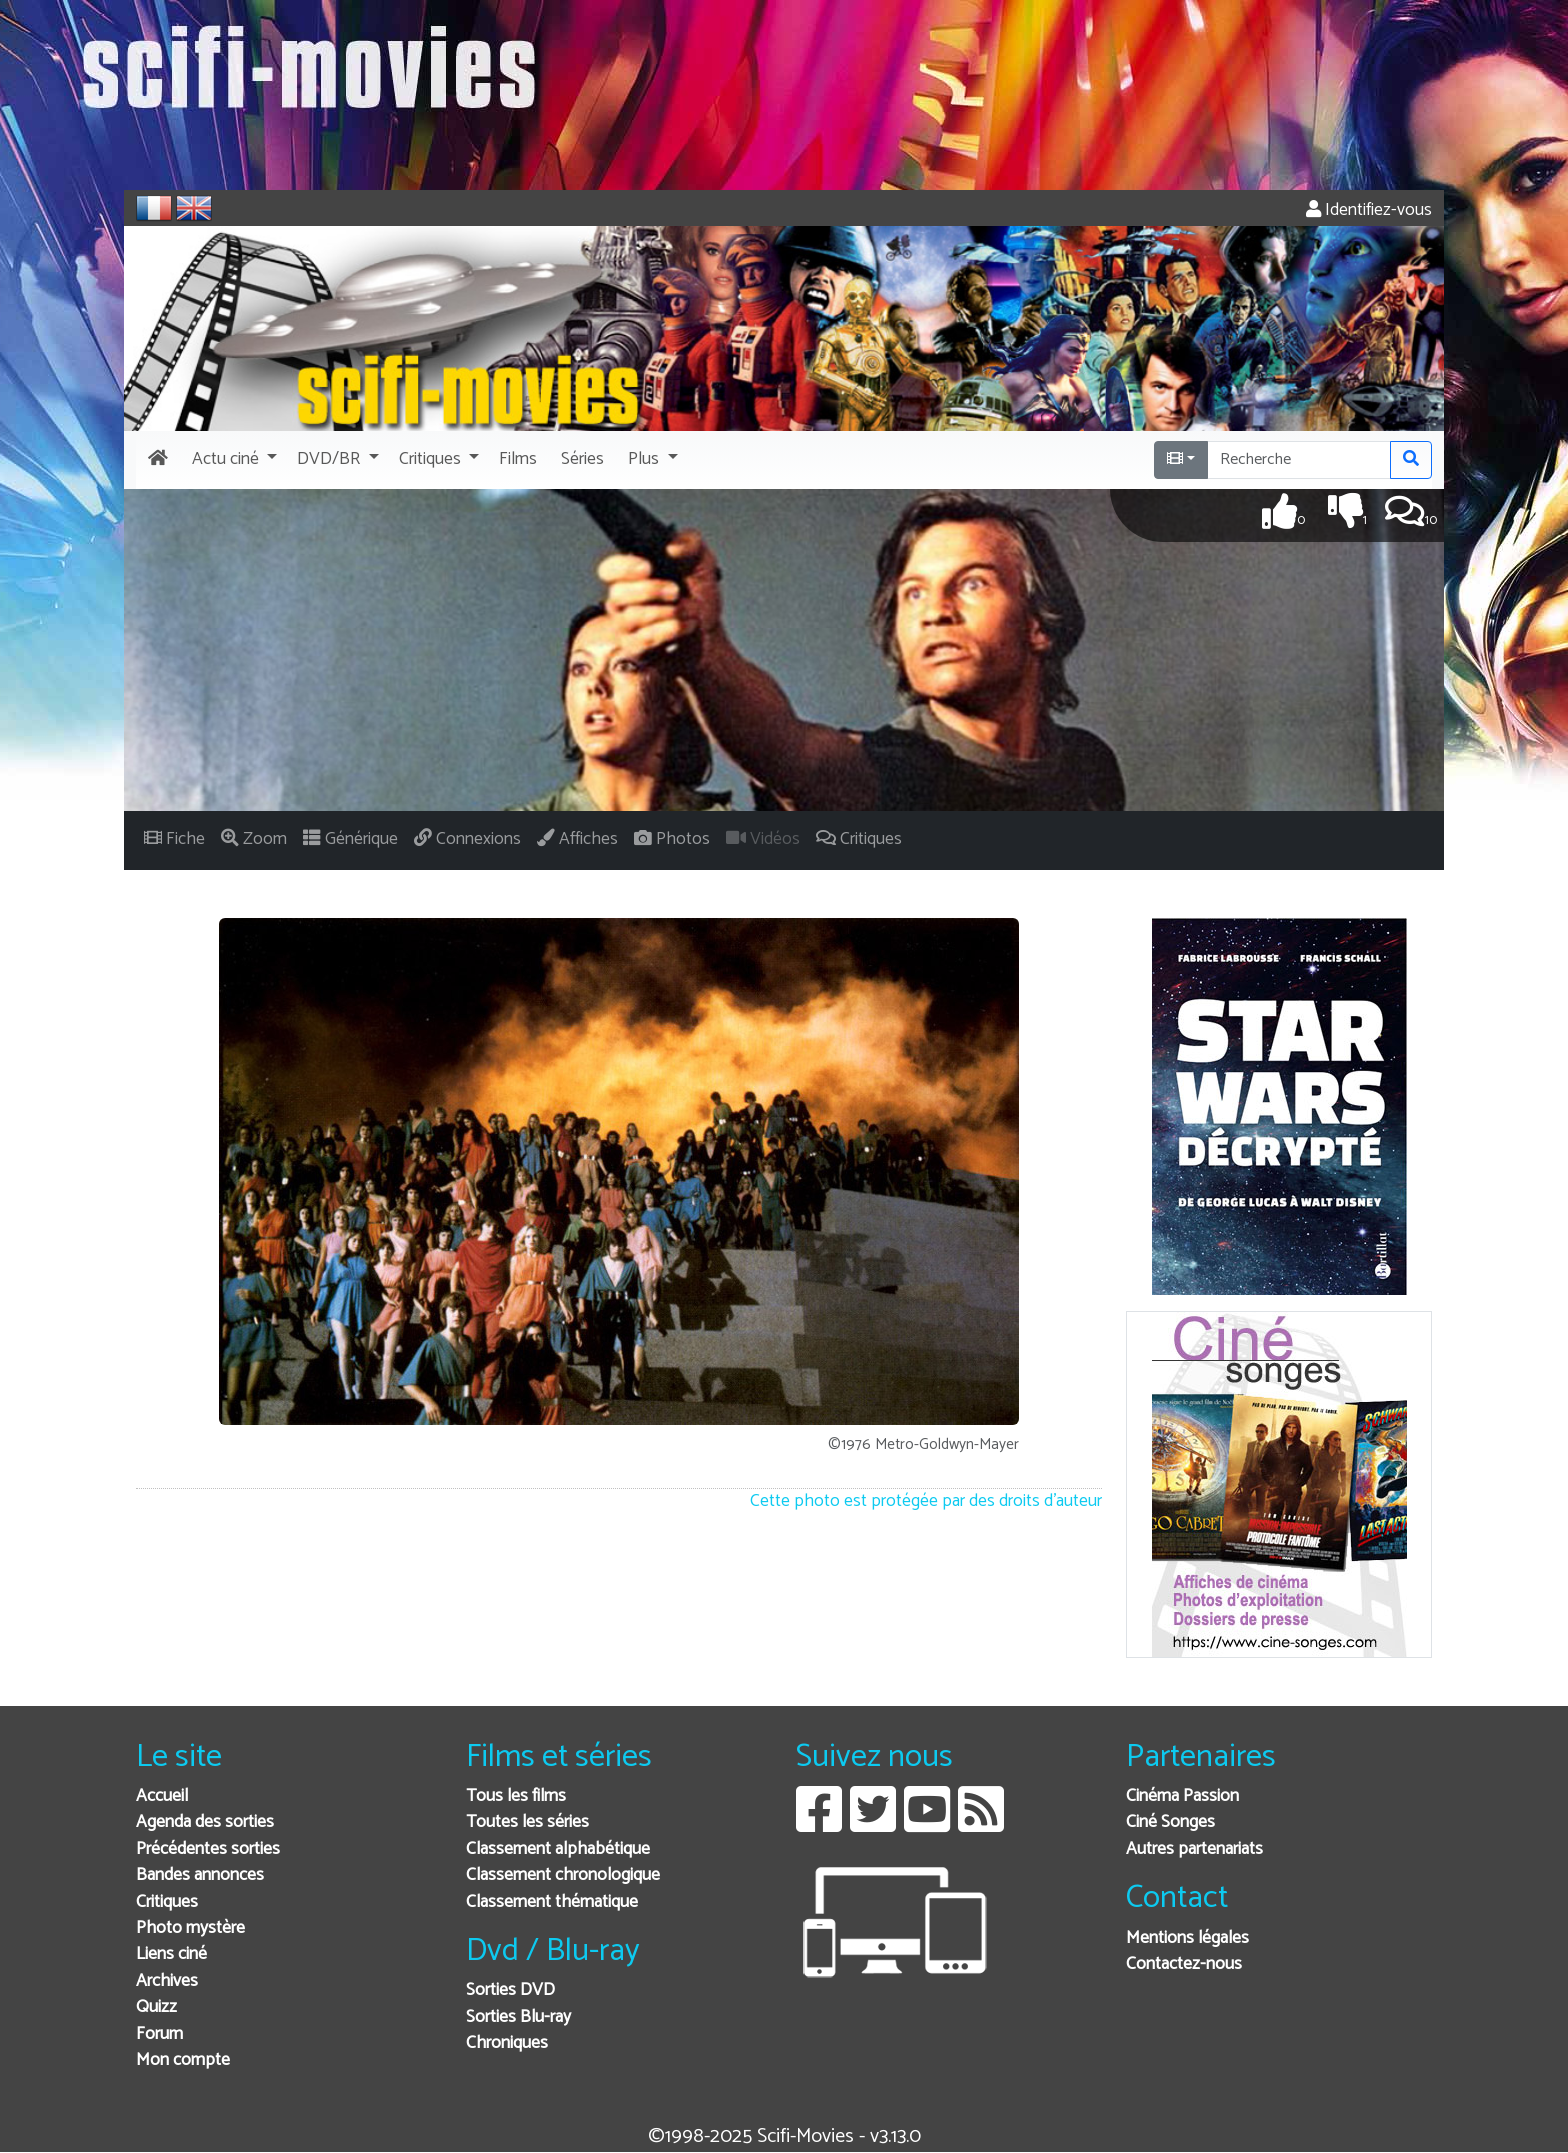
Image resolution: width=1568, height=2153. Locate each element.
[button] (232, 460)
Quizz (156, 2007)
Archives (167, 1981)
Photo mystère (190, 1928)
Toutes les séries (527, 1822)
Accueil (162, 1796)
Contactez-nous (1184, 1964)
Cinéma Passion (1182, 1796)
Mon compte (183, 2060)
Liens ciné (171, 1954)
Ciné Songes (1170, 1822)
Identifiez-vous (1369, 210)
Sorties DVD (510, 1990)
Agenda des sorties (205, 1822)
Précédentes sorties (208, 1849)
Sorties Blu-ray (518, 2017)
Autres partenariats (1194, 1849)
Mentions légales (1187, 1938)
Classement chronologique (563, 1875)
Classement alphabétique (558, 1849)
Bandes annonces (200, 1875)
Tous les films (516, 1796)
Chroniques (507, 2043)
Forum (159, 2034)
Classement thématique (552, 1902)
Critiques (167, 1902)
